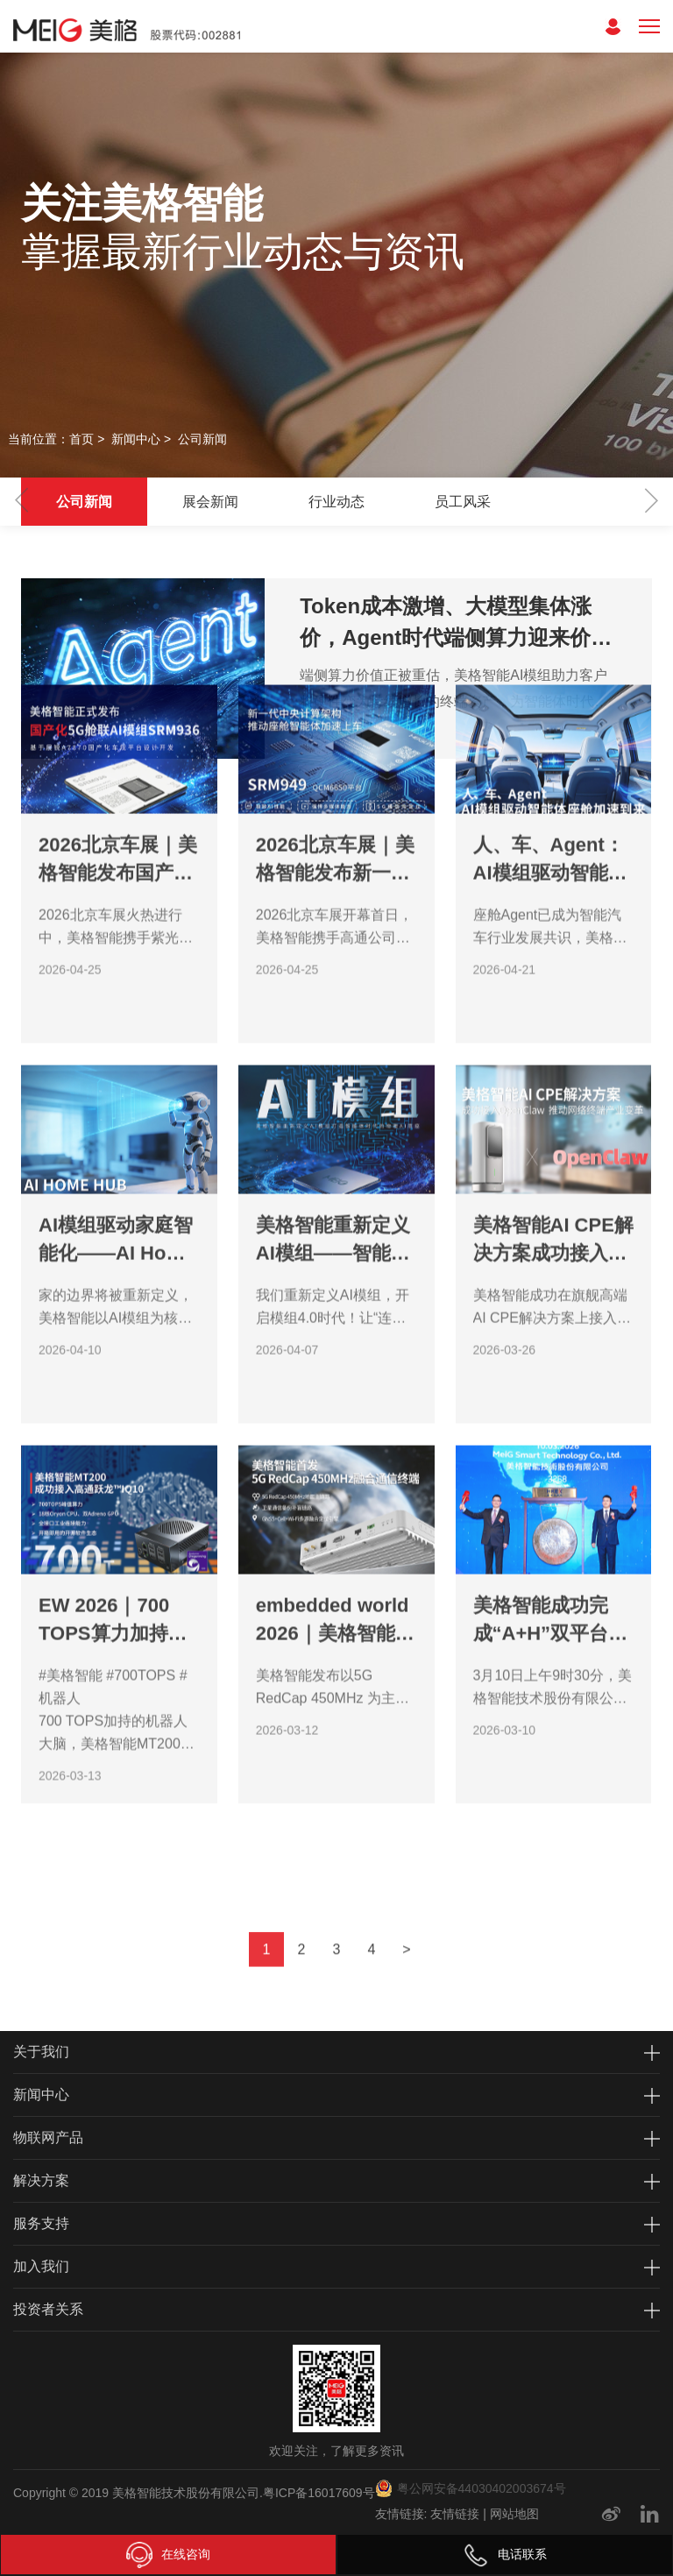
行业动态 (336, 501)
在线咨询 (168, 2555)
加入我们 (41, 2266)
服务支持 (41, 2223)
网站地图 (514, 2514)
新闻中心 (135, 439)
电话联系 (505, 2555)
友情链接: (401, 2514)
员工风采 (463, 501)
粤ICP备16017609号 (319, 2493)
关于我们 (41, 2051)
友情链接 (454, 2514)
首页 (81, 439)
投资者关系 (48, 2309)
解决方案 (41, 2180)
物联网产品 (48, 2137)
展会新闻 (210, 501)
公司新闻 (202, 439)
